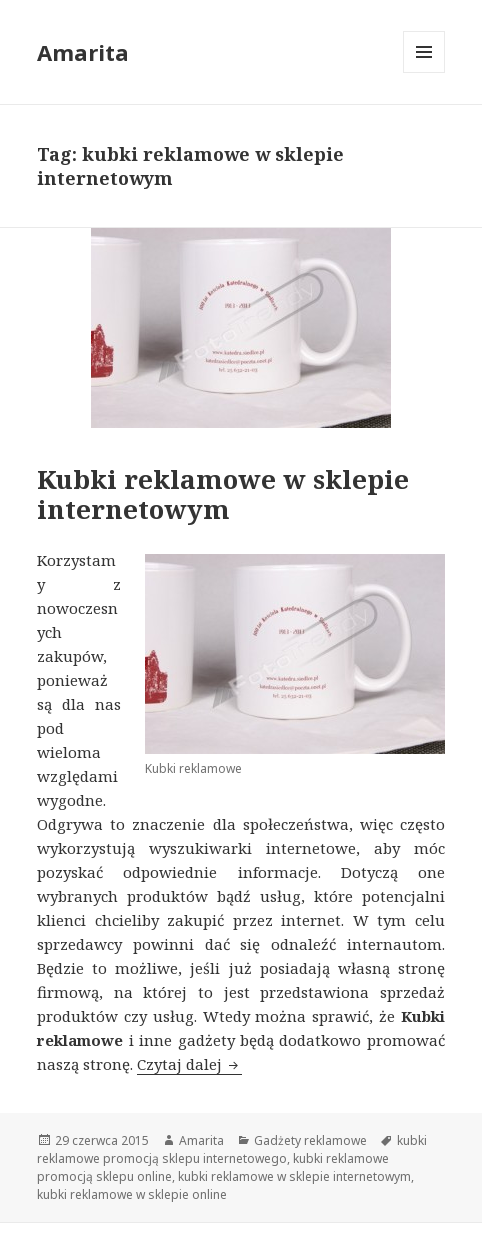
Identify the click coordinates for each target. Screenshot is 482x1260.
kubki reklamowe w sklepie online (132, 1194)
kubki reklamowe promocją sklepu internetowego (232, 1149)
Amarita (83, 52)
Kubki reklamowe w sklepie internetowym (223, 494)
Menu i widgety (424, 72)
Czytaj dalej (189, 1064)
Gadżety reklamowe (310, 1140)
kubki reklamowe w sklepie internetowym (294, 1176)
